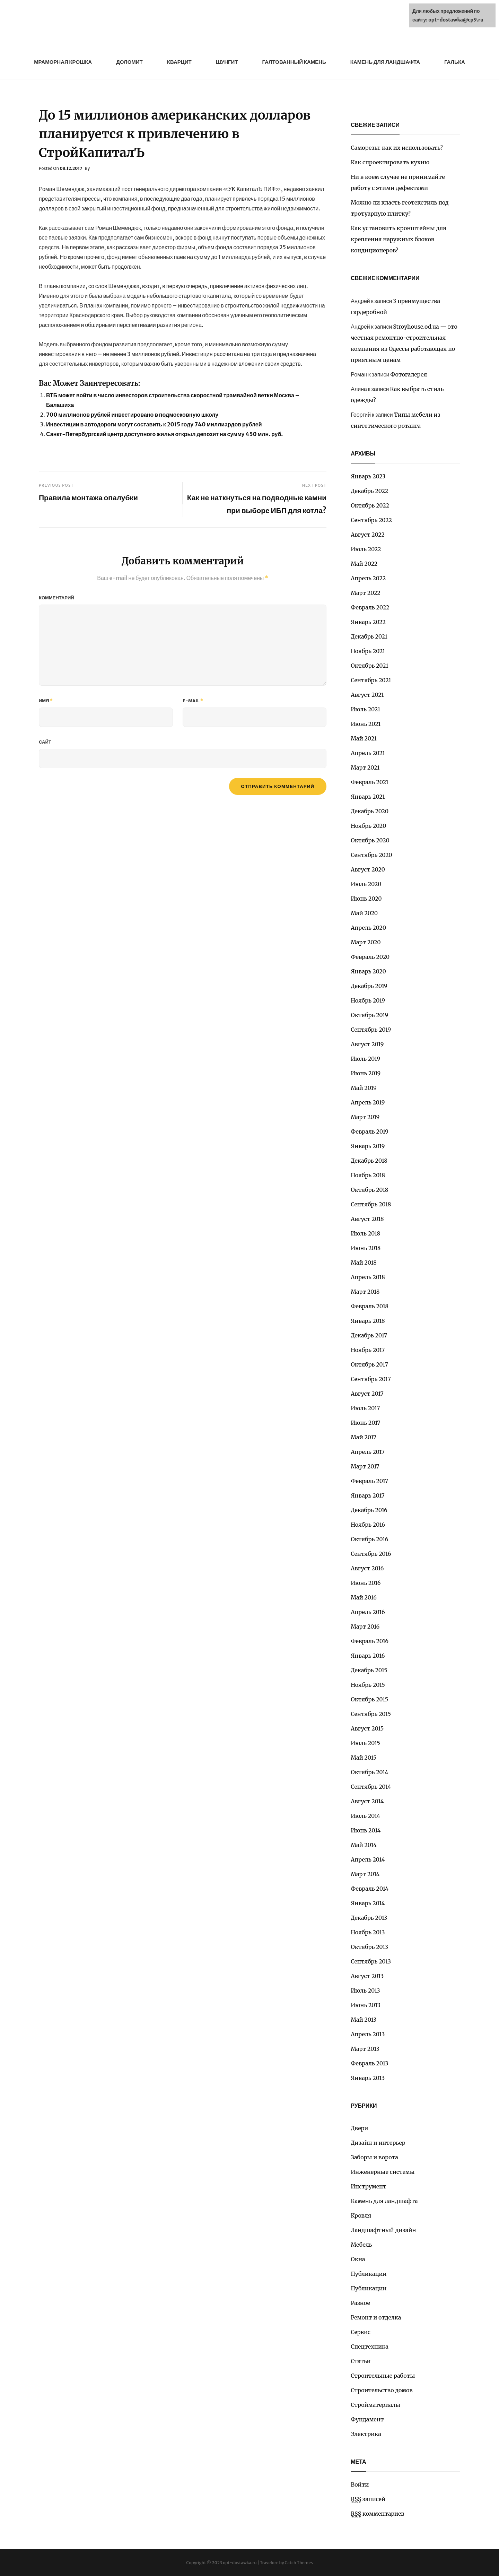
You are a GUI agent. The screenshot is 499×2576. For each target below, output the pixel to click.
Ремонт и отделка (376, 2317)
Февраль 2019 (369, 1131)
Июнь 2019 (365, 1073)
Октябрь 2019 (369, 1015)
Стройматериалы (375, 2404)
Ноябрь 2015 (368, 1684)
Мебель (361, 2244)
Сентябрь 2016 (371, 1553)
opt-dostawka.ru (240, 2562)
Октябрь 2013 (369, 1946)
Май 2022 (364, 563)
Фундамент (367, 2419)
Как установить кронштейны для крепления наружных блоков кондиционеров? (398, 239)
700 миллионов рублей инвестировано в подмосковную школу (132, 414)
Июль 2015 (365, 1743)
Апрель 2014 (368, 1859)
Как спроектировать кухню (390, 162)
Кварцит (179, 62)
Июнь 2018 (365, 1247)
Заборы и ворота (374, 2157)
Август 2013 (367, 1975)
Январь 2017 (368, 1495)
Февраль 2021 (369, 782)
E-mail (193, 701)
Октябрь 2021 (369, 665)
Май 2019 (364, 1087)
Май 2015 (363, 1757)
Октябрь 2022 (370, 505)
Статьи (360, 2361)
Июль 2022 (366, 549)
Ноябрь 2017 (368, 1349)
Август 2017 (367, 1393)
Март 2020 (365, 942)
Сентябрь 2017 (371, 1379)
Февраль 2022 (370, 607)
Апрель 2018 (368, 1277)
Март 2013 (365, 2048)
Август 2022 (368, 534)
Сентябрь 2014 (371, 1786)
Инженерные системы (382, 2171)
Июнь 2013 (365, 2005)
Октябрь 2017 (369, 1364)
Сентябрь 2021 (371, 680)
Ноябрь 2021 (368, 651)
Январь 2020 (368, 971)
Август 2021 (367, 694)
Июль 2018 (365, 1233)
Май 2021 (364, 738)
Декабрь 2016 (369, 1510)
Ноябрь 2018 (368, 1175)
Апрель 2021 (368, 752)
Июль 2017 (365, 1408)
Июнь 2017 (365, 1422)
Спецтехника (369, 2346)
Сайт (45, 742)
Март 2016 (365, 1626)
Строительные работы (383, 2375)
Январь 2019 (368, 1146)
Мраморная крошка (63, 62)
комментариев (377, 2513)
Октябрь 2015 (369, 1699)
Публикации (369, 2273)
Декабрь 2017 (369, 1335)
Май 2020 (364, 913)
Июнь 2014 (365, 1830)
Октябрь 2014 (369, 1772)
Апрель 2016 (368, 1611)
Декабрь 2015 (369, 1670)
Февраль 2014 (369, 1888)
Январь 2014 (368, 1903)
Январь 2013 (368, 2077)
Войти (360, 2484)
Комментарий (56, 598)
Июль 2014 (365, 1815)
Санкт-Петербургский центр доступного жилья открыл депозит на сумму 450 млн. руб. (164, 434)
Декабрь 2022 (369, 490)
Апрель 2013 (368, 2034)
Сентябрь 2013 (371, 1961)
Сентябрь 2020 (371, 854)
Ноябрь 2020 (368, 825)
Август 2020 (368, 869)
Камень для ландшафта (385, 62)
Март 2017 (365, 1466)
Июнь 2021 (365, 723)
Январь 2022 (368, 621)
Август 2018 (367, 1218)
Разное (360, 2302)
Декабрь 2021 (369, 636)
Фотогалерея (408, 374)
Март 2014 (365, 1874)
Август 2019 (367, 1044)
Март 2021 (365, 767)
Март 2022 (365, 592)
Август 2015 (367, 1728)
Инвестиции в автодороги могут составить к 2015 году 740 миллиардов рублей (154, 424)
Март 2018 (365, 1291)
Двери (359, 2128)
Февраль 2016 (369, 1641)
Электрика (366, 2433)
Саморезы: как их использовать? (397, 147)
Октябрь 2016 (369, 1539)
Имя (46, 701)
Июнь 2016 (365, 1582)
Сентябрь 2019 (371, 1029)
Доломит (129, 62)
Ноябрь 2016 (368, 1524)
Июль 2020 (366, 884)
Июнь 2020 (366, 898)
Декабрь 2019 (369, 985)
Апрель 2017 (368, 1451)
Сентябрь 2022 (371, 520)
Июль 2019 (365, 1058)
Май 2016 (364, 1597)
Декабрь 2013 (369, 1917)
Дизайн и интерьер (378, 2142)
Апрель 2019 (368, 1102)
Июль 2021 (365, 709)
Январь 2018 (368, 1320)
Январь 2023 (368, 476)
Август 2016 (367, 1568)
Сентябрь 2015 (371, 1713)
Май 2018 (364, 1262)
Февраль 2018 (369, 1306)
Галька (454, 62)
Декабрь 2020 (369, 811)
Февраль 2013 (369, 2063)
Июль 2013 (365, 1990)
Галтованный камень (294, 62)
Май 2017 (363, 1437)
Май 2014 (364, 1844)
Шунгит (227, 62)
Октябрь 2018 (369, 1189)
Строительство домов (382, 2390)
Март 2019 (365, 1116)
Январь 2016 (368, 1655)
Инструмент (368, 2186)
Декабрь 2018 (369, 1160)
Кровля (361, 2215)
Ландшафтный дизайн (383, 2230)
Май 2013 (363, 2019)
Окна (358, 2259)
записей (368, 2499)
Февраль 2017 (369, 1480)
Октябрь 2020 (370, 840)
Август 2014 (367, 1801)
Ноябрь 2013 (368, 1932)
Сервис (360, 2331)
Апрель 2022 (368, 578)
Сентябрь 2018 (371, 1204)
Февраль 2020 (370, 956)
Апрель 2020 (368, 927)
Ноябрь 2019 (368, 1000)
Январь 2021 (368, 796)
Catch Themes (299, 2562)
